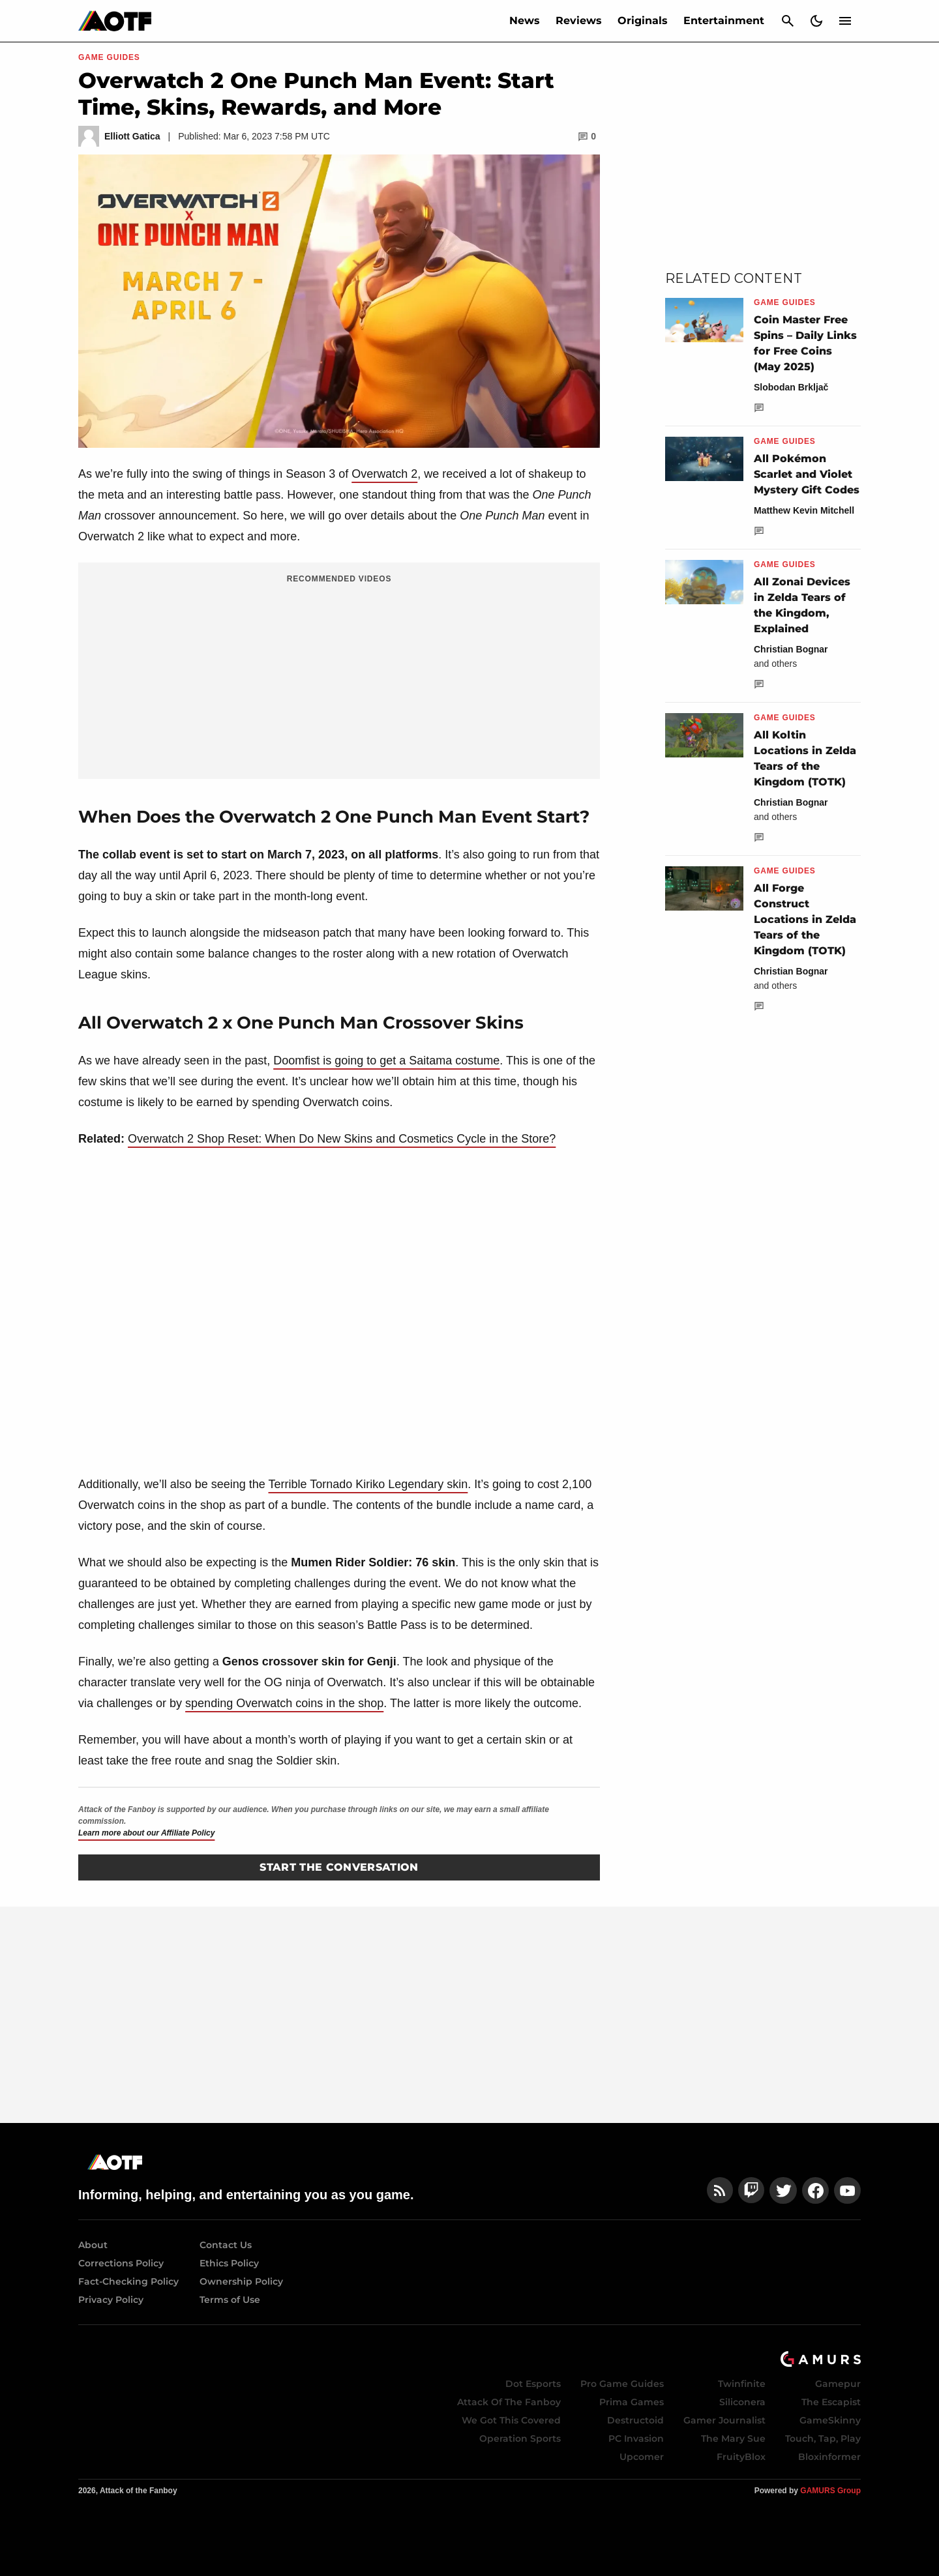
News (524, 20)
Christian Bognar (791, 649)
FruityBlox (741, 2457)
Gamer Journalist (724, 2420)
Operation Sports (520, 2438)
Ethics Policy (229, 2263)
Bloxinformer (829, 2457)
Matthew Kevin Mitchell (804, 510)
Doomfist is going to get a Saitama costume (386, 1060)
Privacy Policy (110, 2299)
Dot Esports (533, 2384)
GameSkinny (830, 2420)
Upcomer (641, 2457)
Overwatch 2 (384, 473)
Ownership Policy (241, 2281)
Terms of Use (230, 2299)
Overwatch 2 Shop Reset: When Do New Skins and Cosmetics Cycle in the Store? (342, 1138)
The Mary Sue (733, 2438)
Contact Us (226, 2245)
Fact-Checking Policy (128, 2281)
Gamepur (838, 2384)
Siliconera (742, 2402)
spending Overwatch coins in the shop (284, 1703)
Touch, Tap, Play (823, 2438)
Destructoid (635, 2420)
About (93, 2245)
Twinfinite (742, 2384)
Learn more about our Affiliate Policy (146, 1832)
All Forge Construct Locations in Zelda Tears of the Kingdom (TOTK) (805, 919)
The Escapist (831, 2402)
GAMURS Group (830, 2490)
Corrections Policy (121, 2263)
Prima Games (631, 2402)
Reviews (579, 20)
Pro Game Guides (622, 2384)
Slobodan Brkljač (791, 387)
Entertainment (723, 20)
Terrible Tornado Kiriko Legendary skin (368, 1484)
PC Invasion (636, 2438)
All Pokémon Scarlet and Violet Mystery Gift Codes (806, 474)
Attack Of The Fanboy (509, 2402)
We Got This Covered (511, 2420)
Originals (643, 20)
